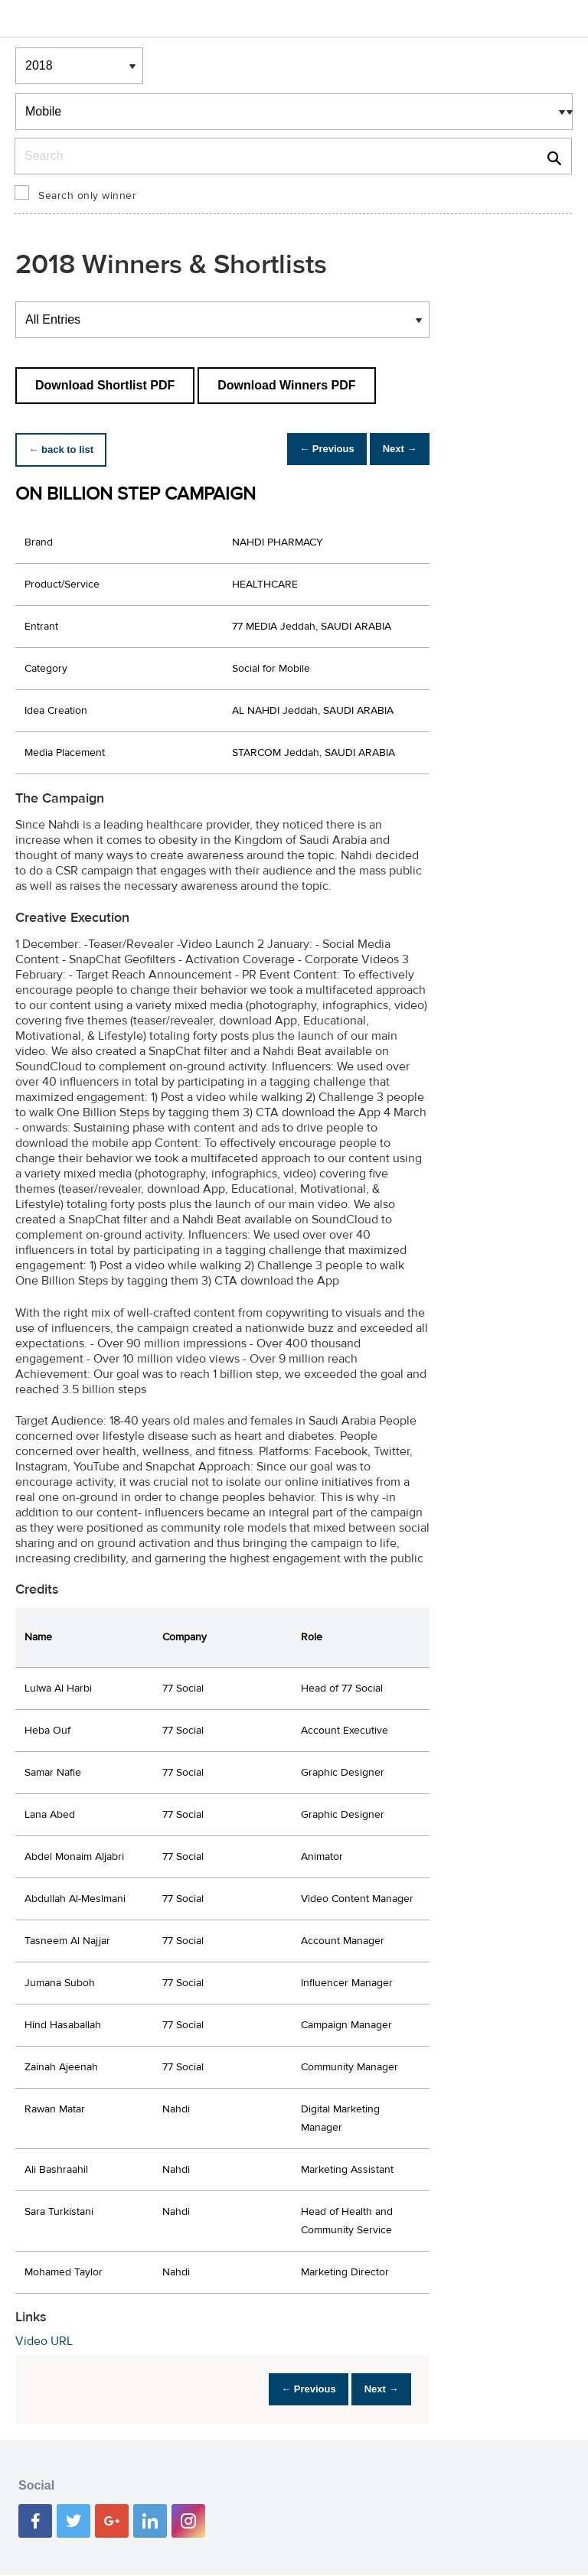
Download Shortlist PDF (105, 385)
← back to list (66, 449)
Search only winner (87, 196)
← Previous (310, 449)
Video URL (44, 2341)
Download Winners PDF (286, 385)
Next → (394, 449)
